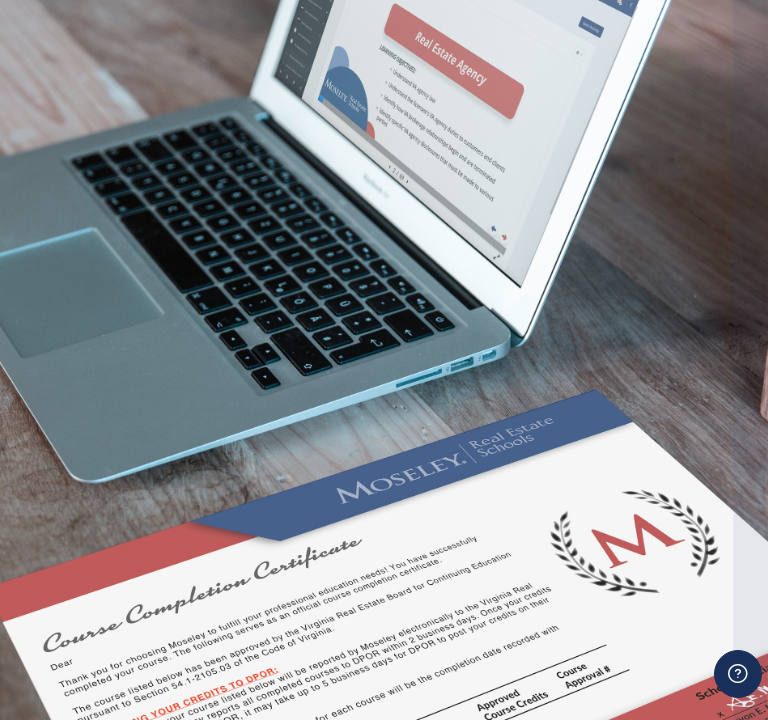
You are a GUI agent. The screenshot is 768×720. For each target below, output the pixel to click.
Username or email (444, 360)
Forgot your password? (676, 544)
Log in (565, 598)
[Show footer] (738, 674)
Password (411, 453)
